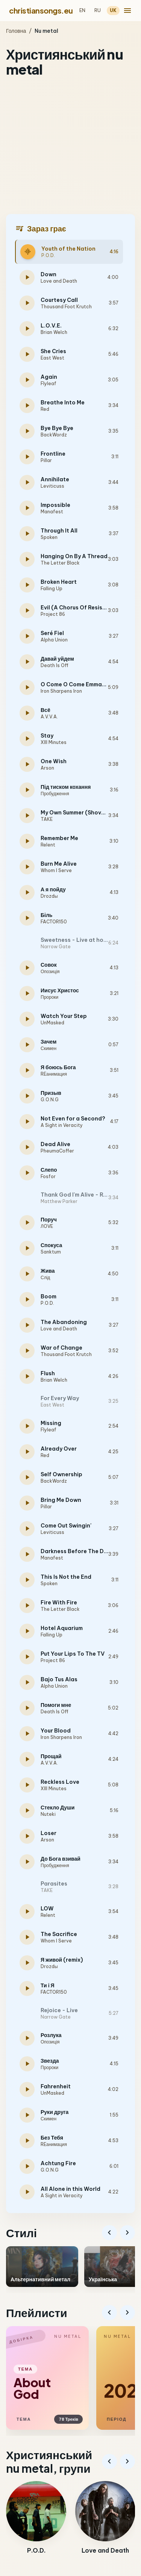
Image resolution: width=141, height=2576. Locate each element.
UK (113, 10)
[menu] (127, 11)
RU (97, 10)
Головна (16, 31)
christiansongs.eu (41, 10)
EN (82, 10)
